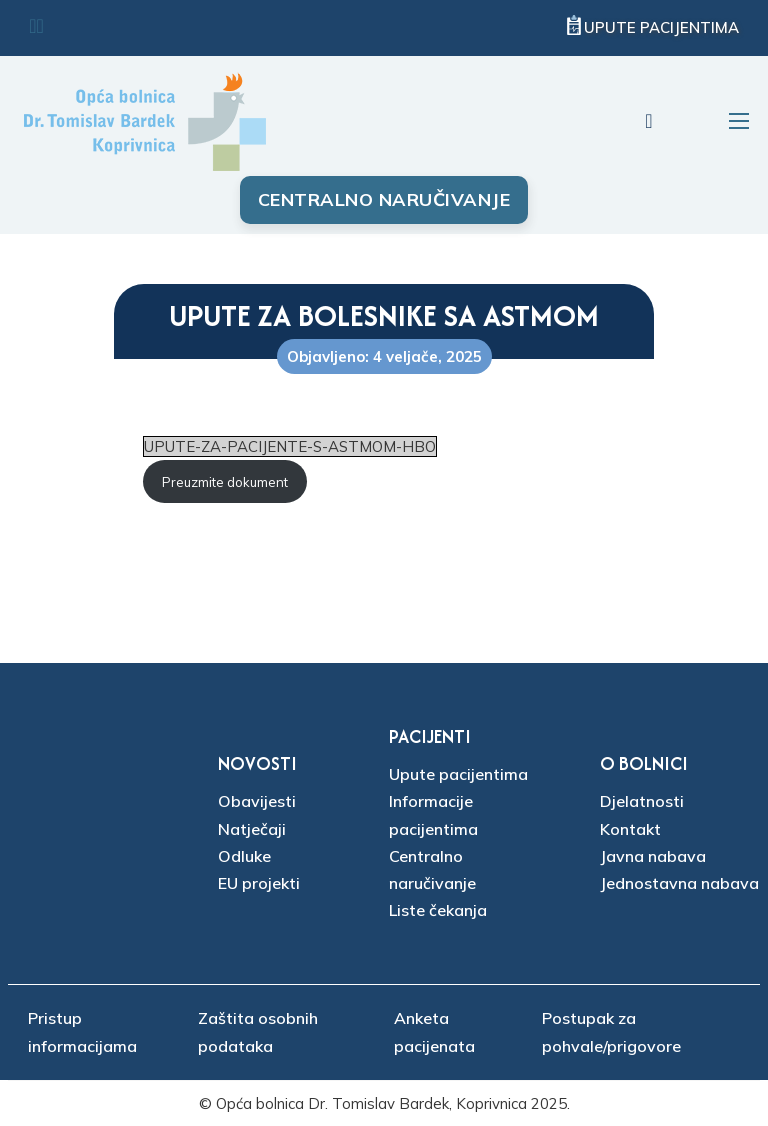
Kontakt (630, 829)
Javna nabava (653, 856)
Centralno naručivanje (384, 199)
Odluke (244, 856)
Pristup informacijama (82, 1031)
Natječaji (252, 829)
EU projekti (259, 883)
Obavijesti (257, 801)
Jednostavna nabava (679, 883)
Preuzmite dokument (225, 482)
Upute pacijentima (661, 27)
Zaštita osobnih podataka (258, 1031)
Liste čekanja (438, 910)
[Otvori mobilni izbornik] (739, 121)
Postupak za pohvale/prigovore (611, 1031)
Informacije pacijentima (433, 814)
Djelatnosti (642, 801)
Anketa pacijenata (434, 1031)
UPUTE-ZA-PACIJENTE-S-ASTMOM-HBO (290, 446)
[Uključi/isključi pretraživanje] (649, 121)
